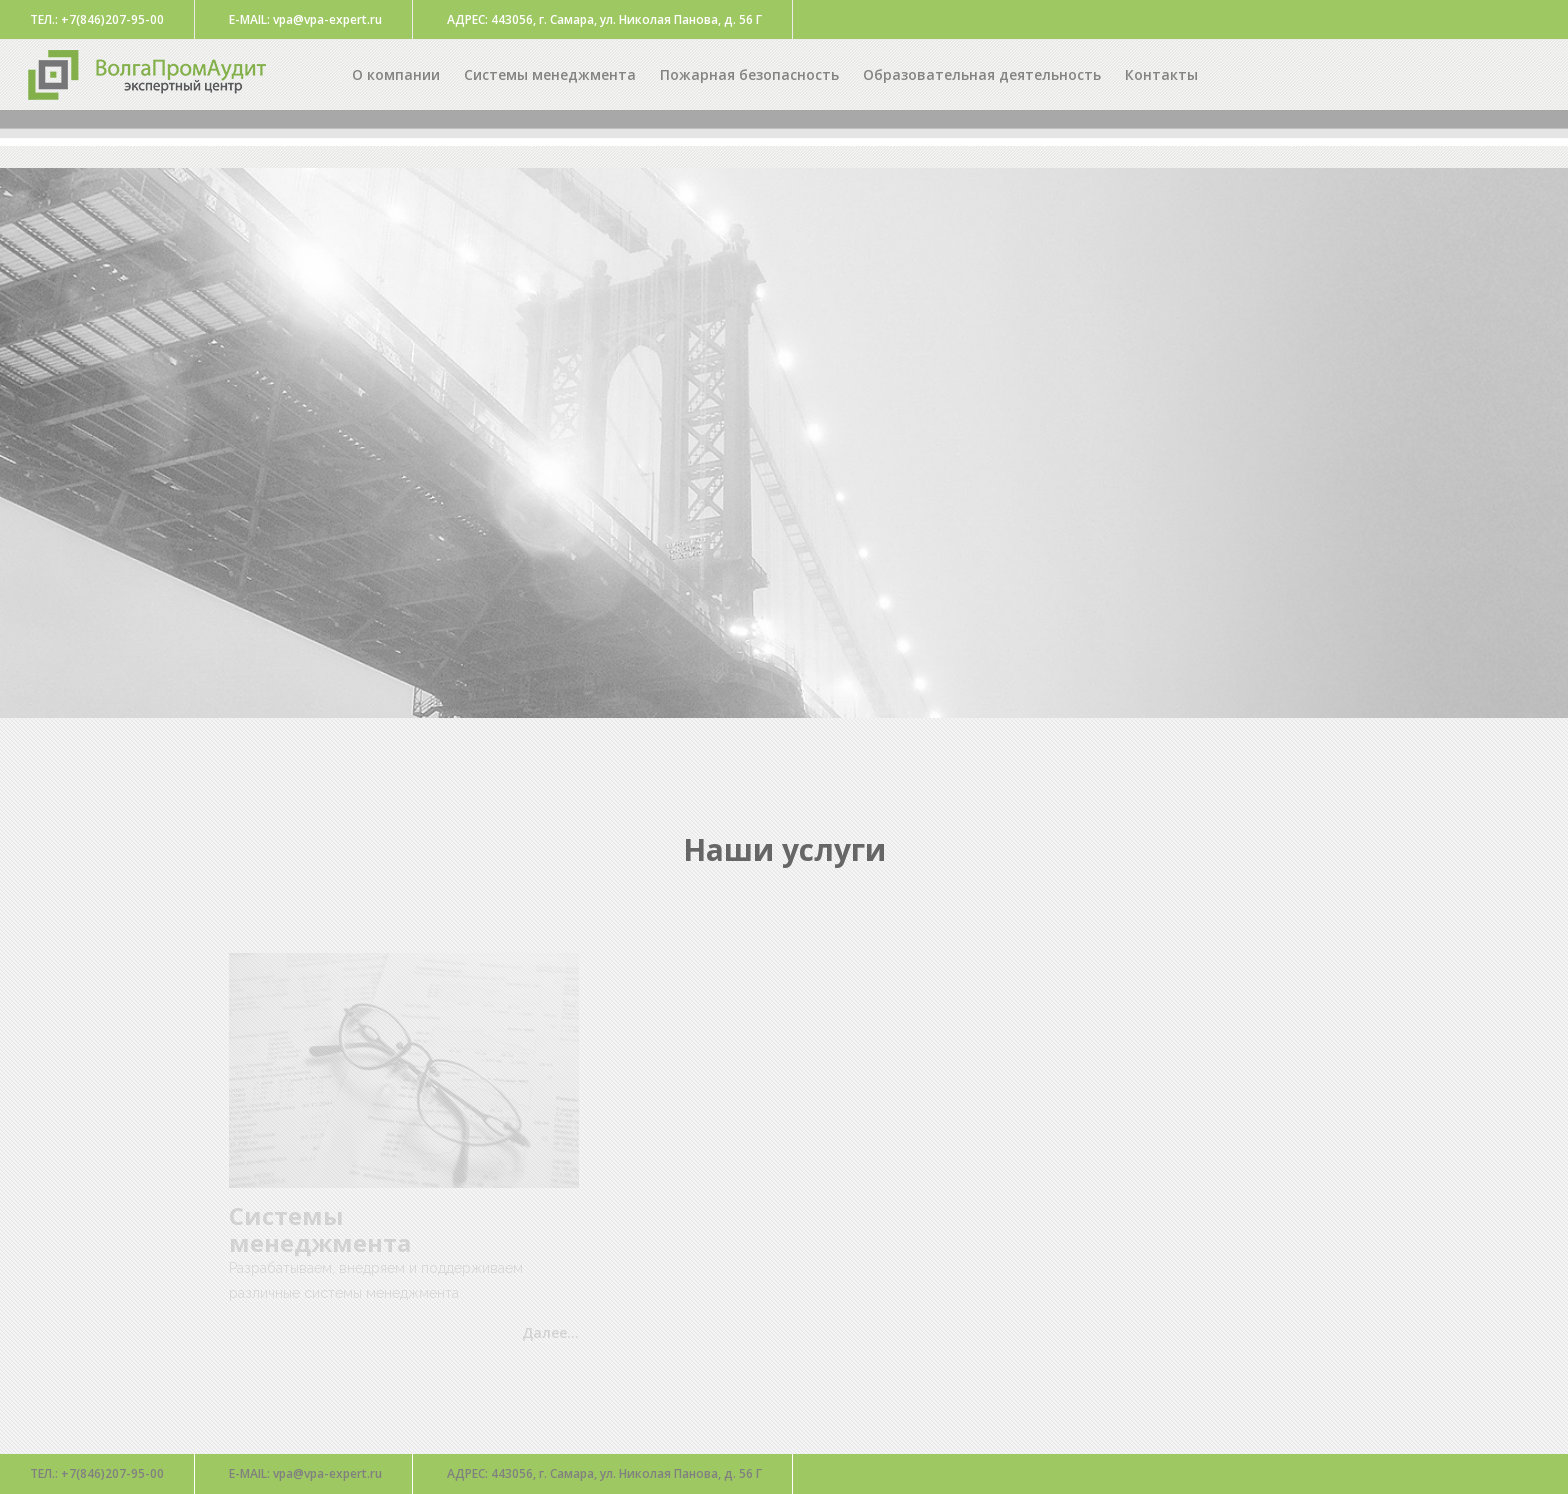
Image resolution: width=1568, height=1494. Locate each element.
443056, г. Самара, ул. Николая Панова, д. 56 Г (604, 1473)
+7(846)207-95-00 (97, 1473)
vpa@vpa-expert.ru (305, 1473)
